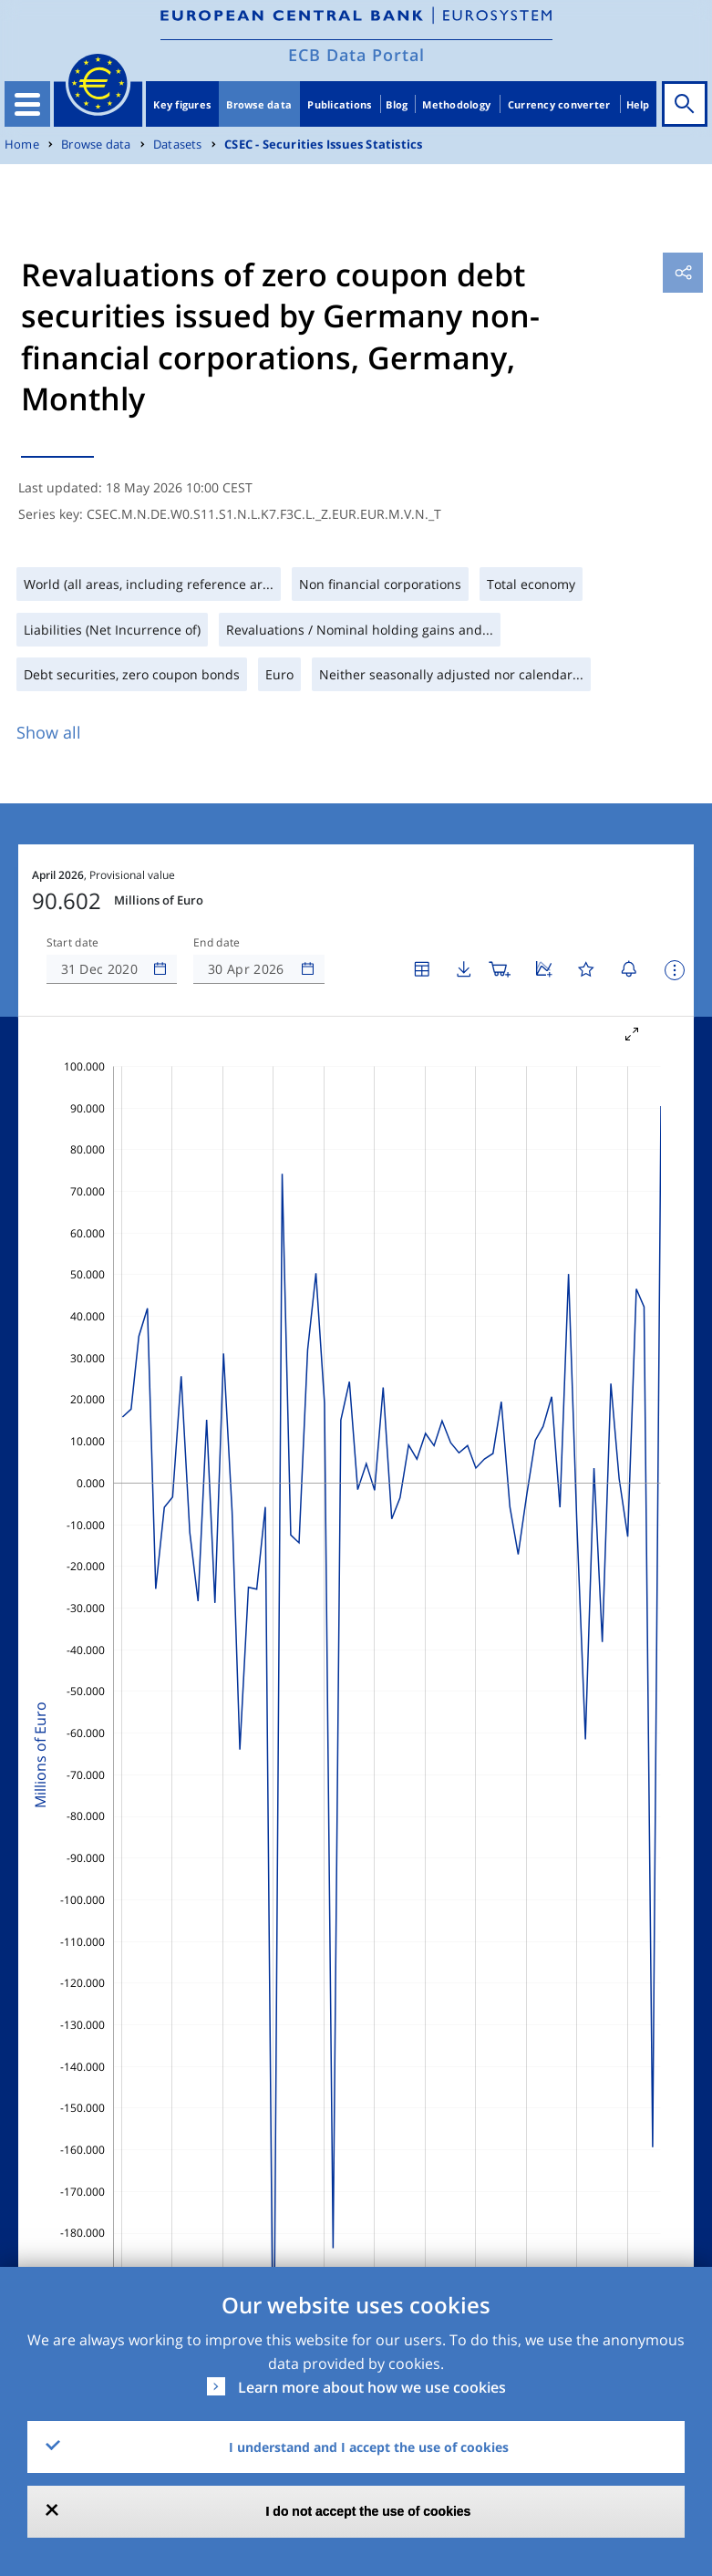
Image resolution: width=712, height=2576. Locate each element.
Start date (72, 943)
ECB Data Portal (356, 55)
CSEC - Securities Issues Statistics (323, 144)
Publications (339, 104)
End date (217, 943)
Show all (48, 732)
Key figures (182, 104)
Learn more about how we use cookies (372, 2387)
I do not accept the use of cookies (368, 2511)
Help (638, 104)
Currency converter (559, 104)
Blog (397, 104)
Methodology (456, 104)
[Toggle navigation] (27, 104)
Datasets (177, 144)
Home (22, 144)
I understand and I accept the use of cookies (369, 2447)
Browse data (259, 104)
